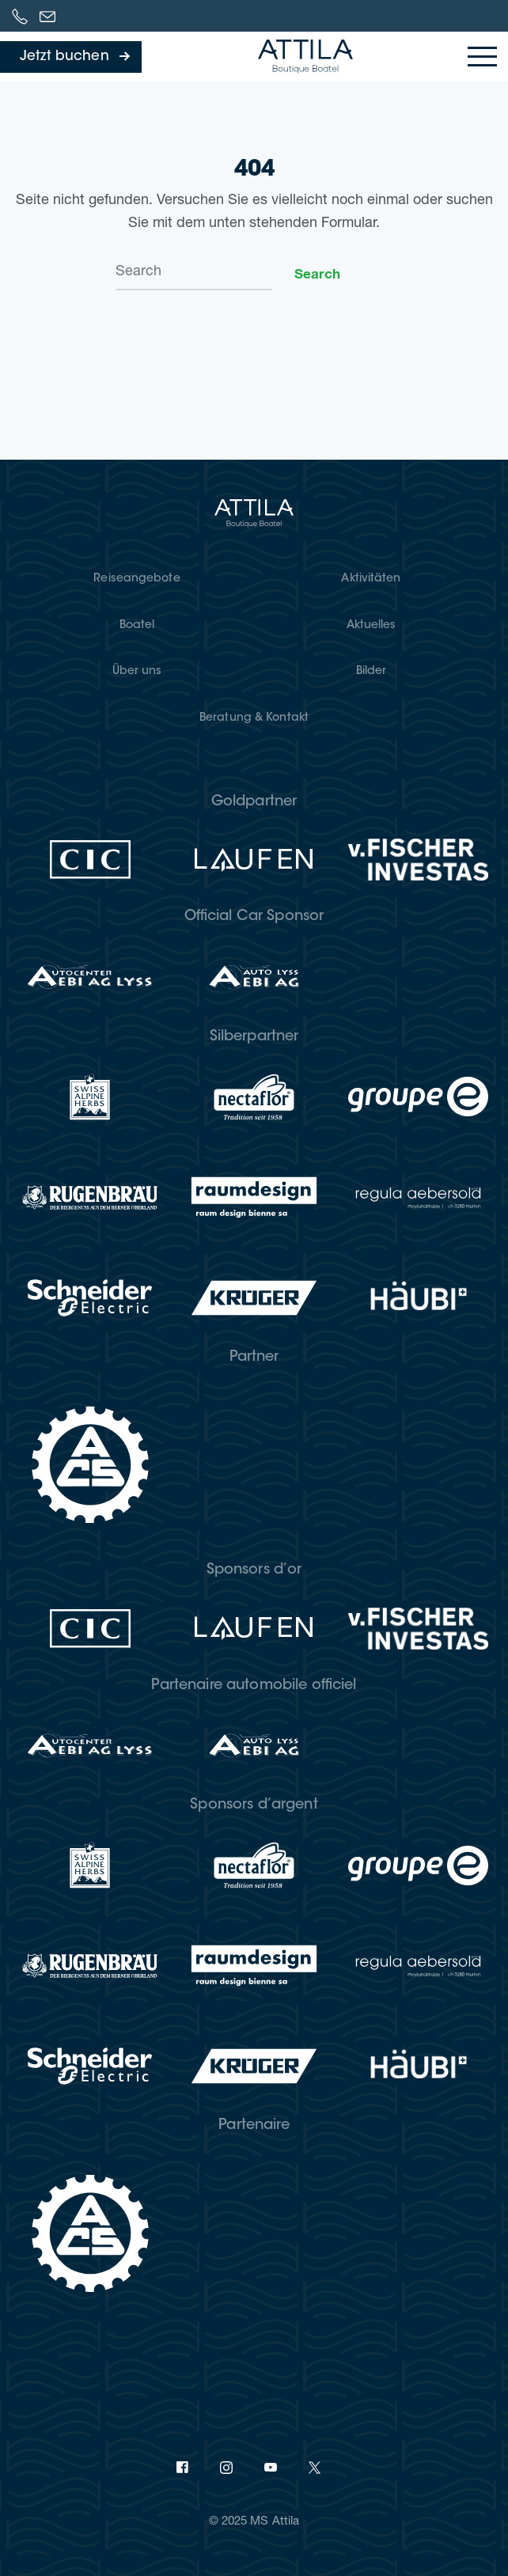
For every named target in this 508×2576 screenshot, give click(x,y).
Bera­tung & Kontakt (254, 718)
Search (317, 273)
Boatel (137, 625)
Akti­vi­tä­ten (370, 579)
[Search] (194, 273)
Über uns (137, 671)
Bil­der (371, 671)
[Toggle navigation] (482, 57)
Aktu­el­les (371, 625)
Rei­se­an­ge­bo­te (136, 579)
